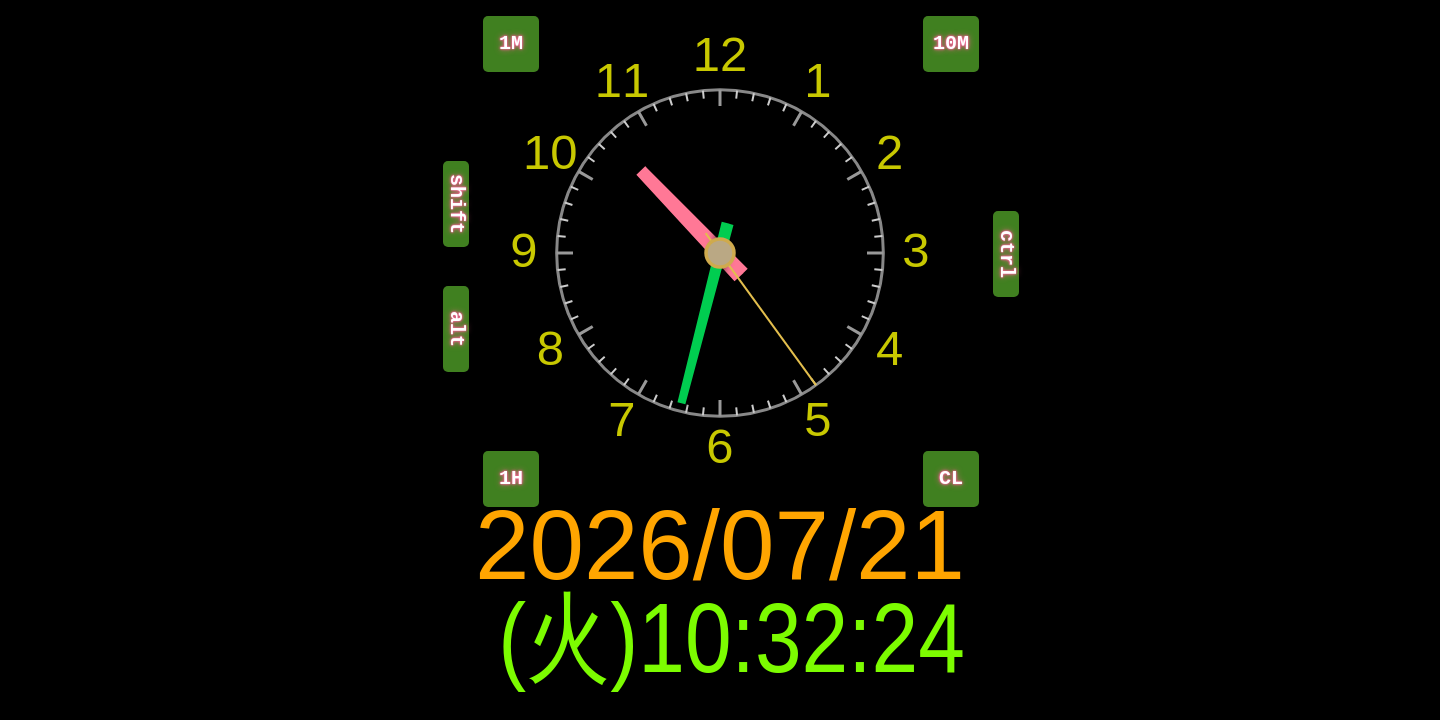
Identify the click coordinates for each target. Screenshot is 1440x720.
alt (456, 329)
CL (951, 478)
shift (456, 204)
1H (511, 478)
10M (951, 43)
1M (511, 43)
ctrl (1006, 254)
